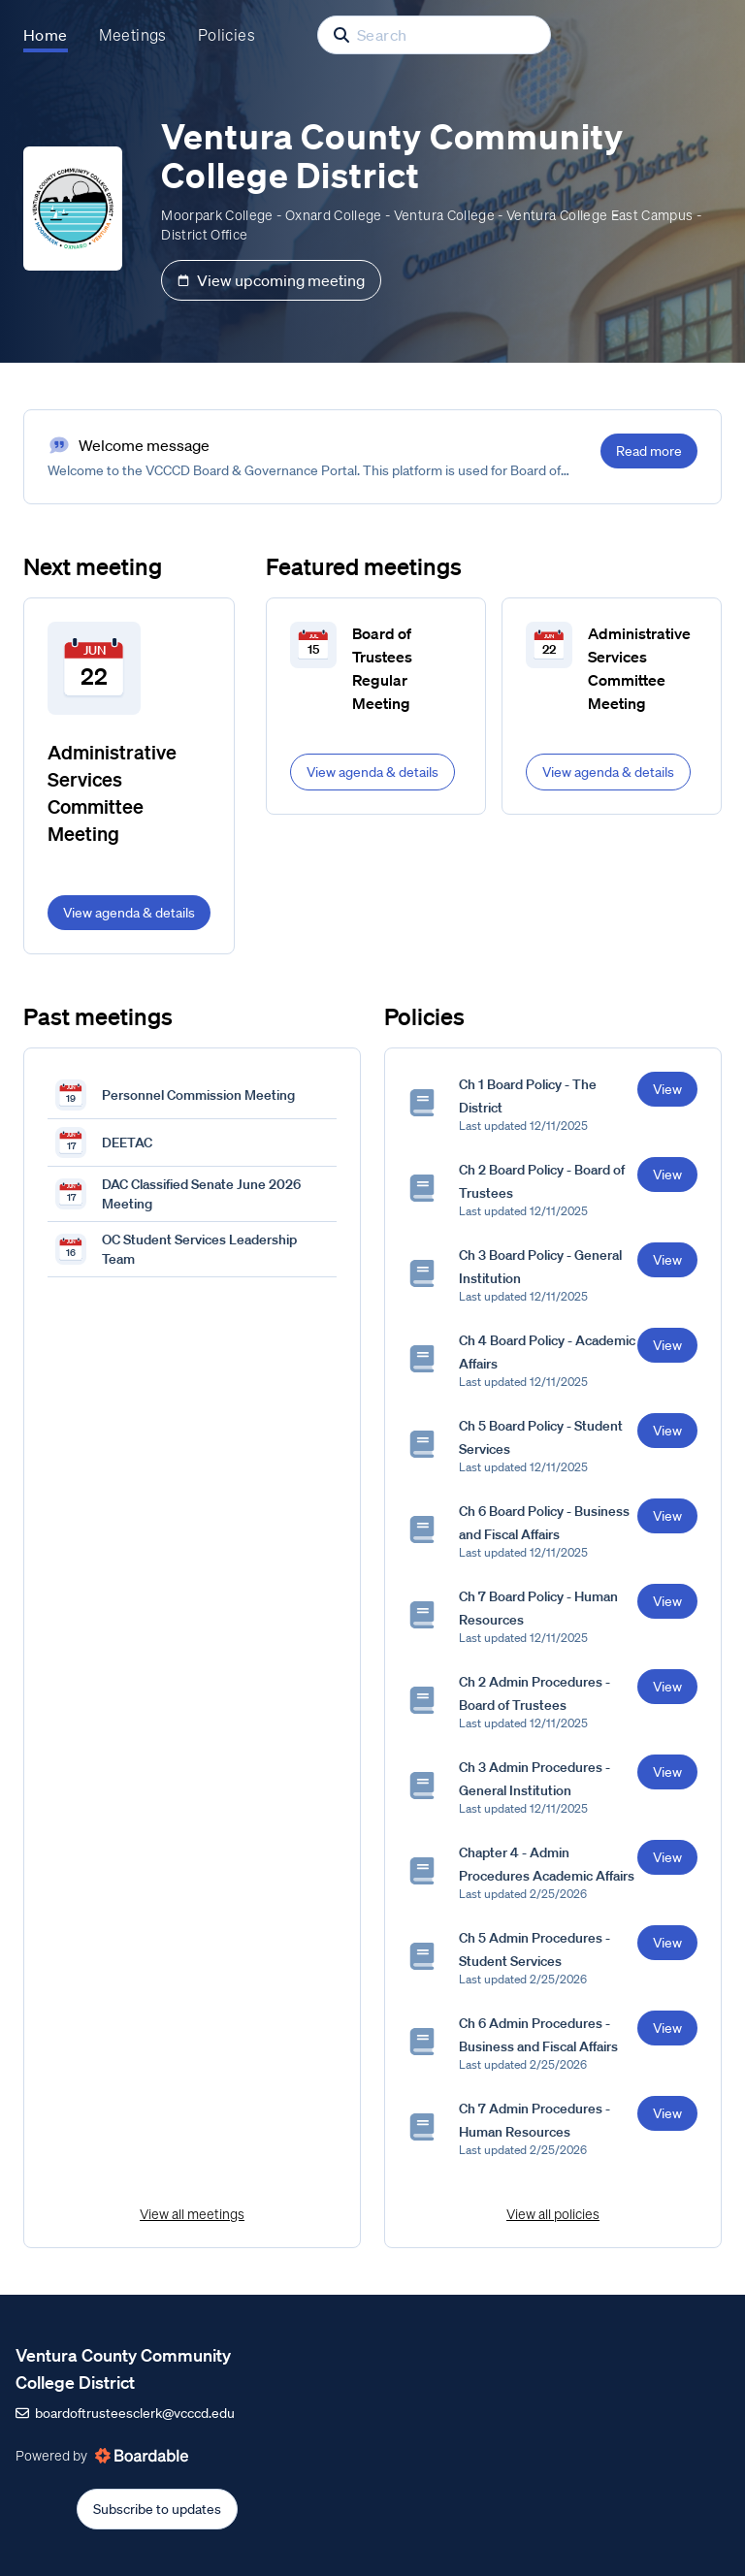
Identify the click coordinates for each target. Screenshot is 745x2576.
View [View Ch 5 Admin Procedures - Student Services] (667, 1942)
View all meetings (192, 2214)
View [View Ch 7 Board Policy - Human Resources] (667, 1601)
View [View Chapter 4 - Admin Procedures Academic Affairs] (667, 1857)
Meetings (133, 35)
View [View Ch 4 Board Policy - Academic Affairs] (667, 1345)
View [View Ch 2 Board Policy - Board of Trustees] (667, 1174)
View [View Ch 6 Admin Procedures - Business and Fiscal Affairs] (667, 2028)
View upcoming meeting (271, 280)
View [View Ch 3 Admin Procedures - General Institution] (667, 1772)
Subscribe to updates (157, 2509)
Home (45, 35)
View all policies (552, 2214)
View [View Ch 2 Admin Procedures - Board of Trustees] (667, 1686)
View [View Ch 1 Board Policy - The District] (667, 1089)
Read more (649, 451)
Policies (226, 35)
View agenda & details (129, 912)
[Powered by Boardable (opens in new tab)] (141, 2455)
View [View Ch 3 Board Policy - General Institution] (667, 1260)
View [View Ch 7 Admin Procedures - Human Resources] (667, 2113)
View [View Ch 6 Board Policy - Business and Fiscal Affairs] (667, 1516)
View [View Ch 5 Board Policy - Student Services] (667, 1430)
